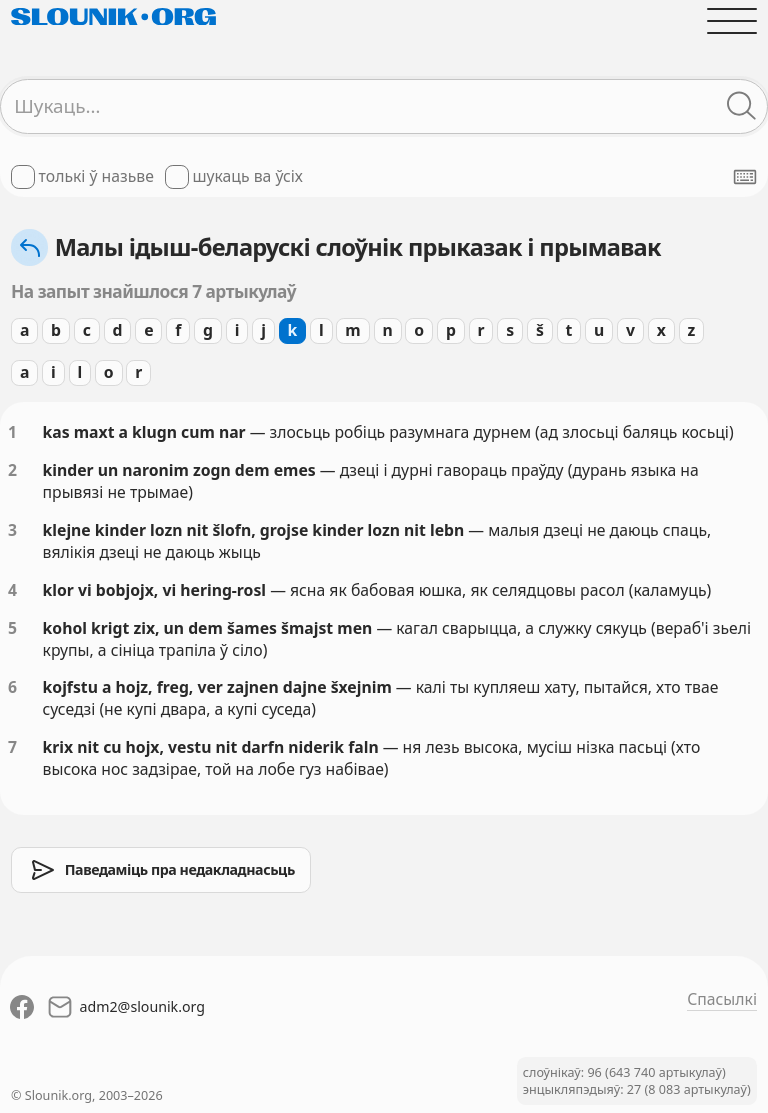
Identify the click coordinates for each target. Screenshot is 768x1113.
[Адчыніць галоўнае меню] (732, 21)
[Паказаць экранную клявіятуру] (745, 177)
